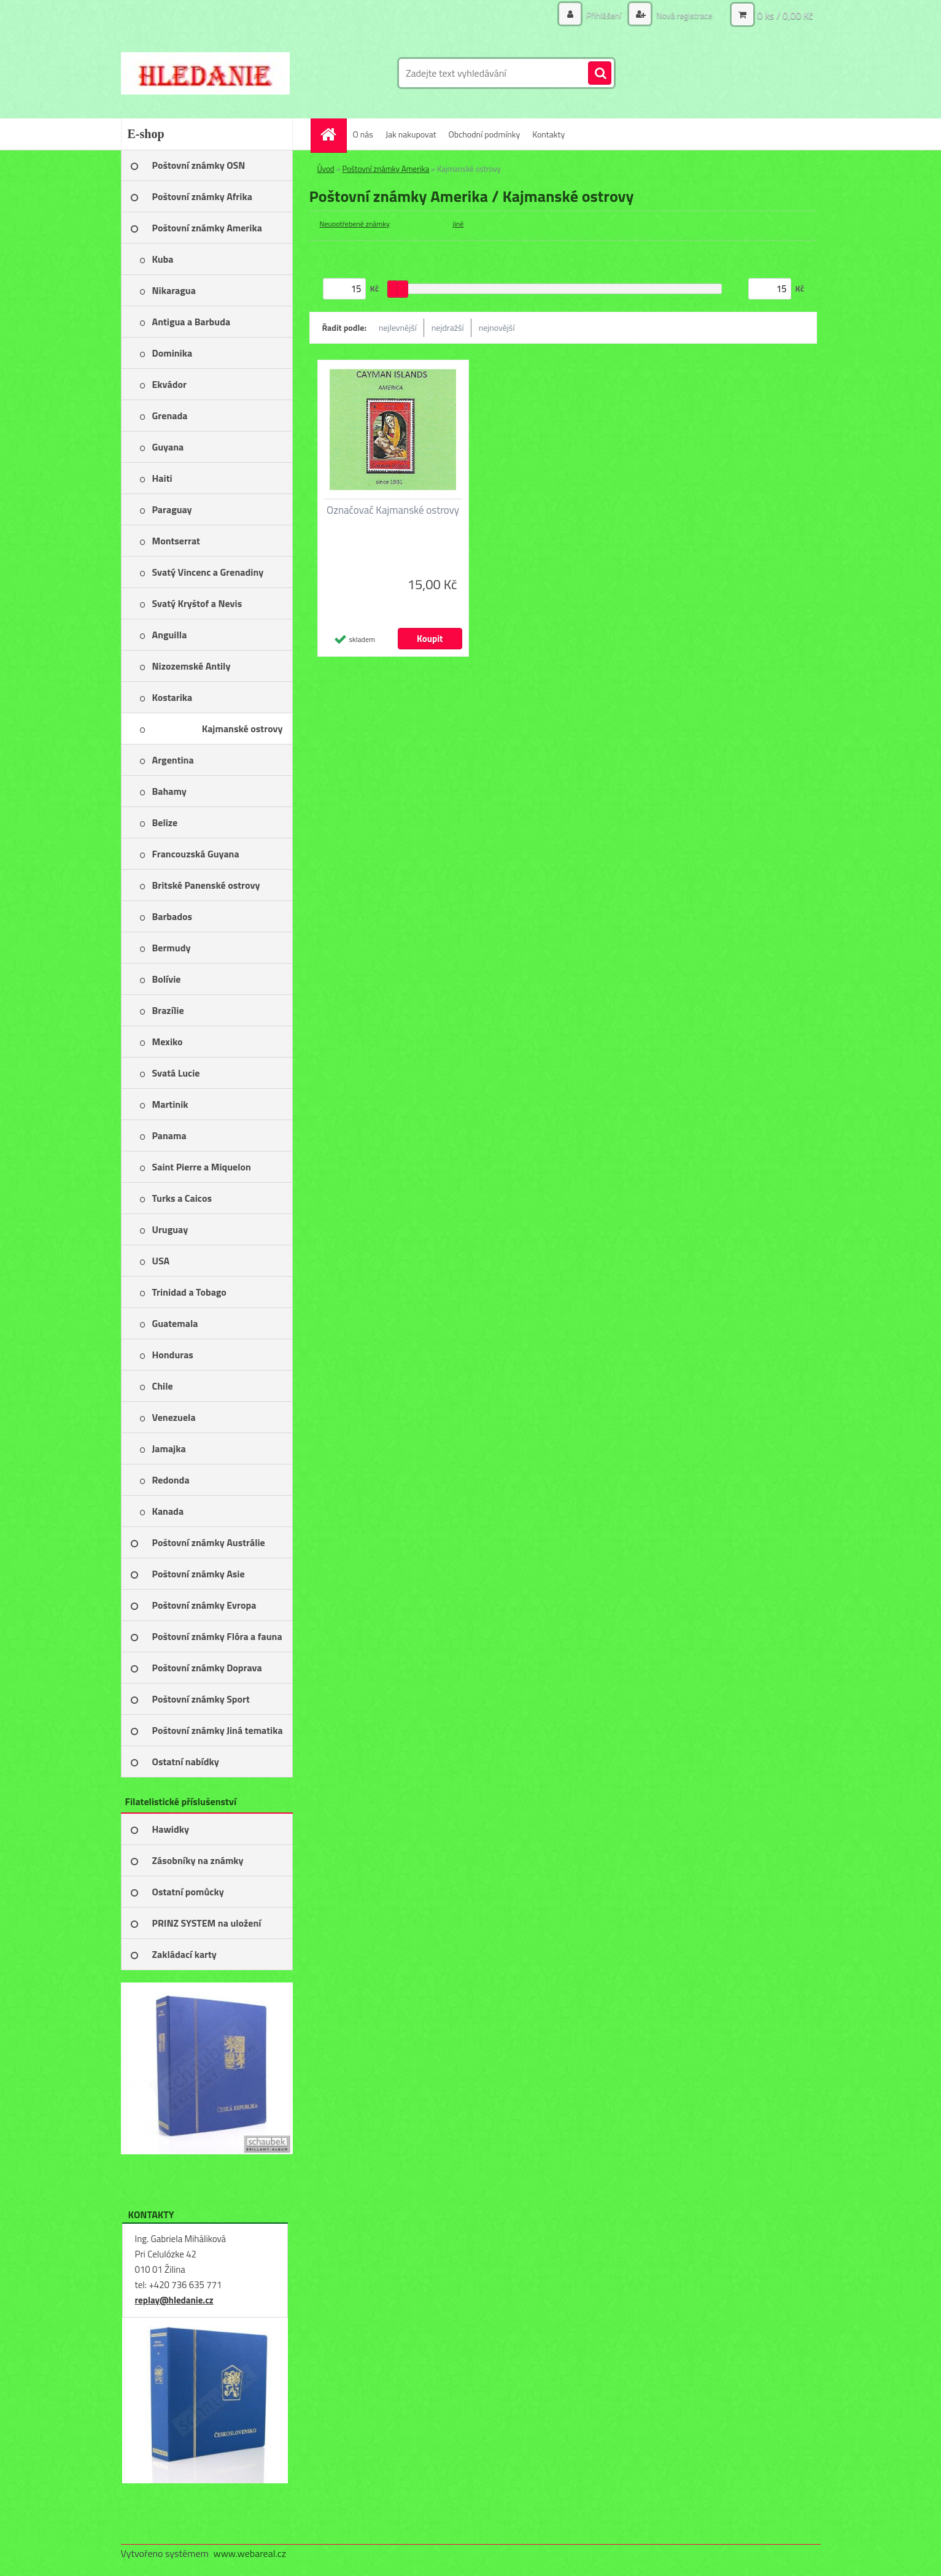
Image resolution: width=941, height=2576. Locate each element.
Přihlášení (604, 15)
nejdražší (448, 327)
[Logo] (205, 73)
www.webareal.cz (249, 2553)
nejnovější (497, 327)
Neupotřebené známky (355, 224)
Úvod (326, 169)
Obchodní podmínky (485, 134)
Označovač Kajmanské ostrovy (393, 510)
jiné (458, 224)
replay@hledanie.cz (174, 2300)
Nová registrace (683, 15)
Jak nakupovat (410, 134)
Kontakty (548, 134)
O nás (363, 134)
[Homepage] (333, 134)
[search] (600, 73)
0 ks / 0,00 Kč (785, 15)
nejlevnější (398, 327)
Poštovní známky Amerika (386, 169)
